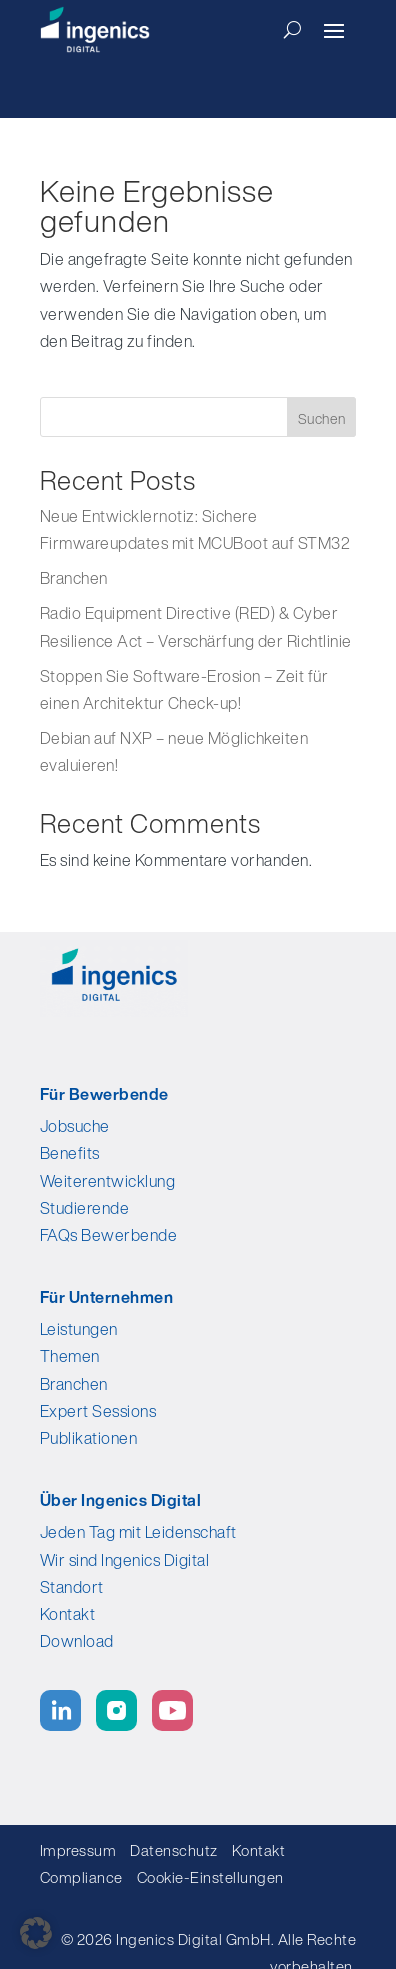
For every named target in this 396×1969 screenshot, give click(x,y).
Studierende (85, 1208)
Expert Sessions (98, 1411)
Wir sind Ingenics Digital (125, 1560)
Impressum (78, 1850)
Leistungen (79, 1329)
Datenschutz (174, 1850)
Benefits (70, 1153)
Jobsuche (75, 1126)
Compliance (87, 1877)
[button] (36, 1933)
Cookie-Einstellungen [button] (210, 1877)
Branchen (74, 578)
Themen (70, 1356)
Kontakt (68, 1614)
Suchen (322, 418)
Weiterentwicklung (108, 1181)
